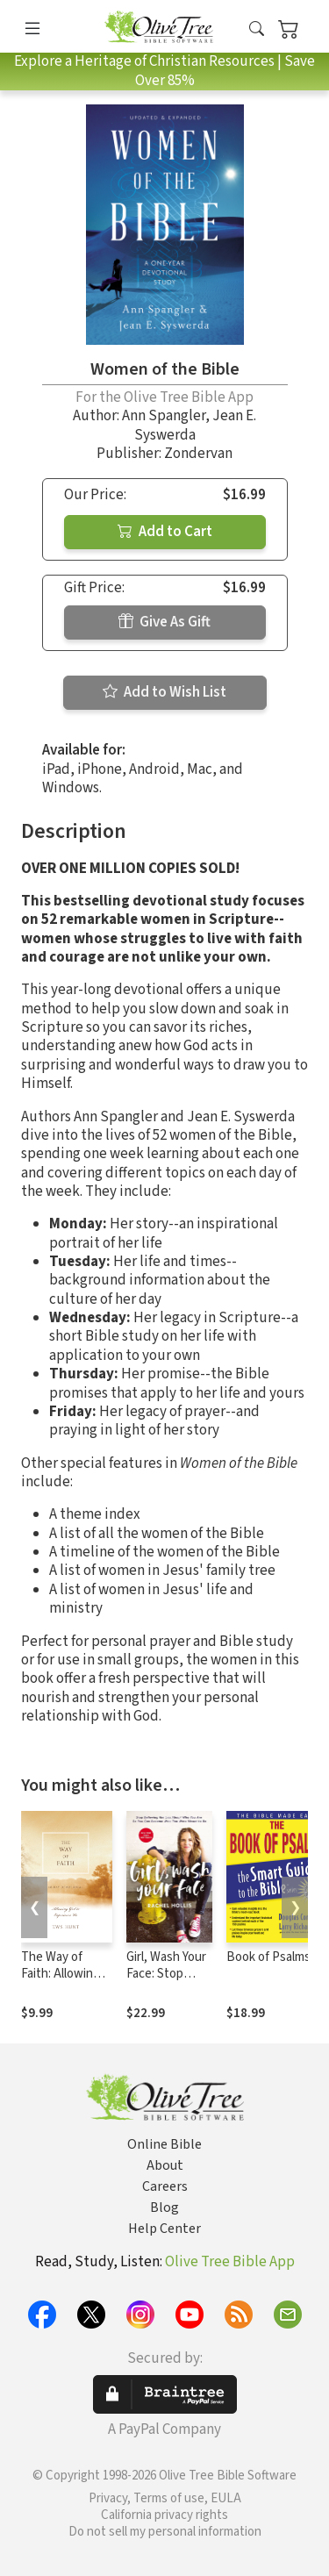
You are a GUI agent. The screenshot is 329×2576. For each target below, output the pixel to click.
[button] (256, 29)
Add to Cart (165, 531)
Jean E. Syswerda (195, 425)
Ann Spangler (163, 415)
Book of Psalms (268, 1957)
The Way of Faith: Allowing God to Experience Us (60, 1982)
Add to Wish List (164, 692)
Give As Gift (164, 622)
